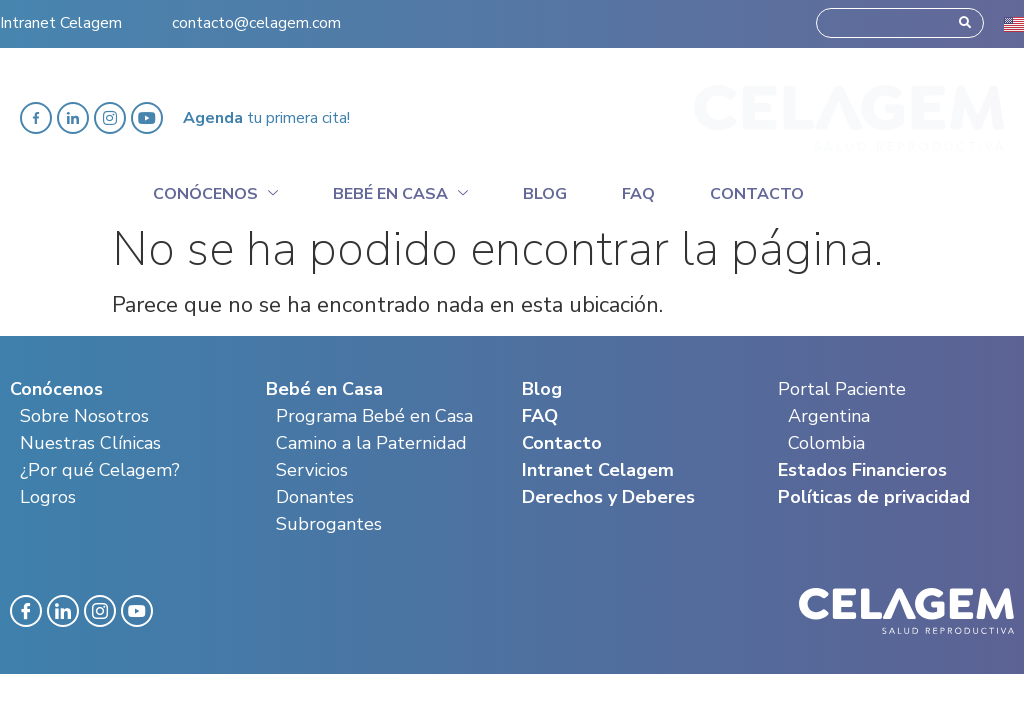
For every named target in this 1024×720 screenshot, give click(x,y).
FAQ (540, 416)
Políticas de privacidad (874, 497)
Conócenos (215, 191)
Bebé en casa (400, 191)
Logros (48, 497)
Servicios (312, 470)
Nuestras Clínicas (90, 443)
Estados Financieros (862, 470)
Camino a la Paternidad (371, 443)
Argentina (829, 416)
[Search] (965, 14)
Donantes (315, 497)
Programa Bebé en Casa (374, 416)
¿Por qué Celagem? (100, 470)
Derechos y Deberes (608, 497)
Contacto (757, 194)
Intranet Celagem (61, 14)
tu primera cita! (266, 118)
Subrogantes (329, 524)
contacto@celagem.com (256, 14)
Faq (638, 194)
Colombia (826, 443)
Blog (545, 194)
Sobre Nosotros (84, 416)
